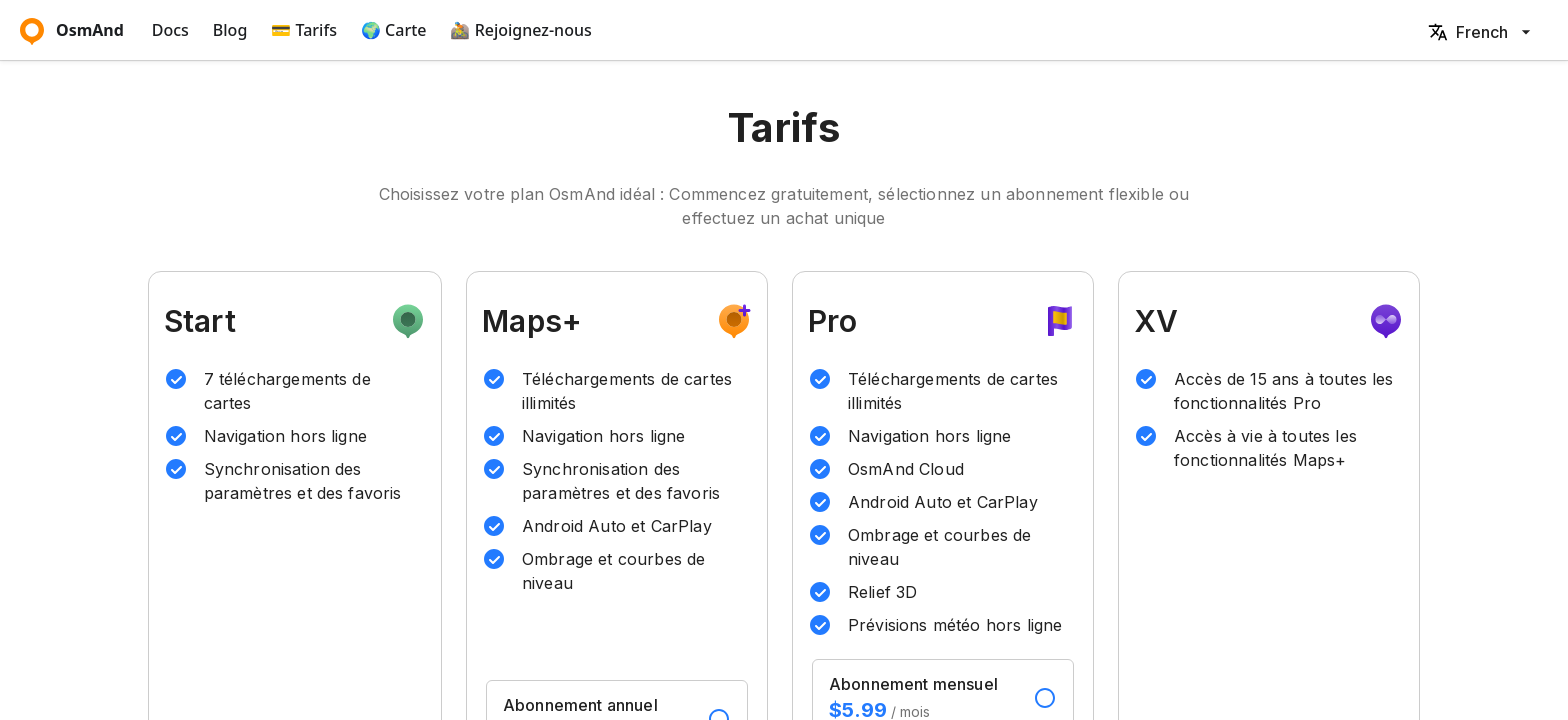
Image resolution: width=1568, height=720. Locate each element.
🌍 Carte (394, 30)
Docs (170, 30)
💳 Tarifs (304, 30)
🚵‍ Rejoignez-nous (520, 30)
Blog (230, 30)
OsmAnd (72, 30)
